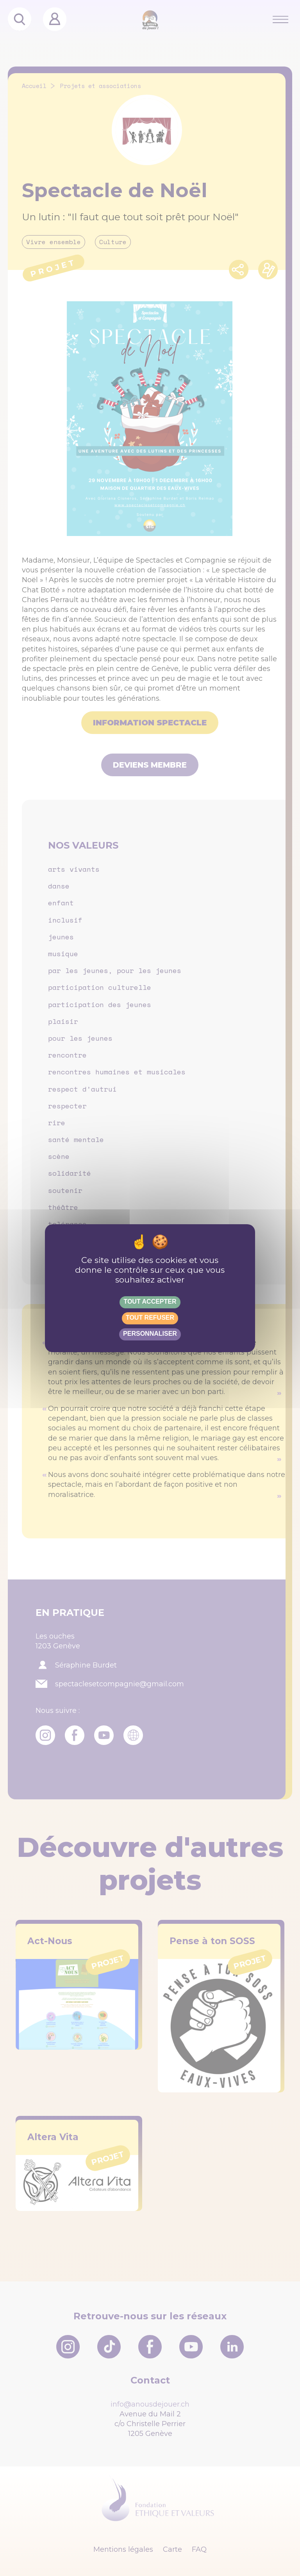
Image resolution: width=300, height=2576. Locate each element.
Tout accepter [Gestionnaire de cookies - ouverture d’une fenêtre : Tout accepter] (149, 1301)
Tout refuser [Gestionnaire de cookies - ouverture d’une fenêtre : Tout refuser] (150, 1317)
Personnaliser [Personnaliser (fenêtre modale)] (150, 1333)
